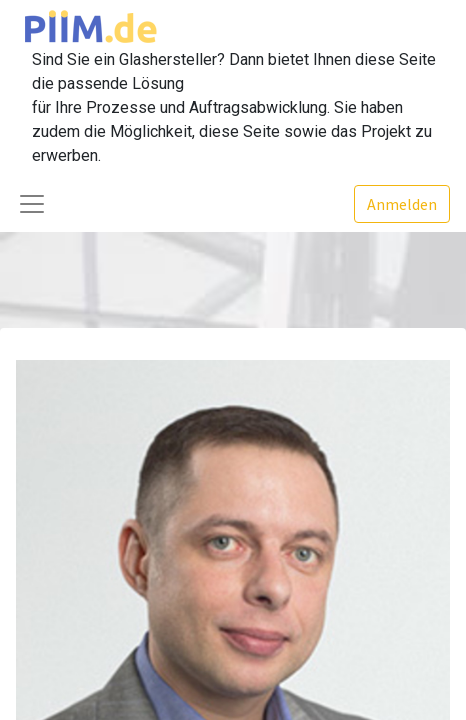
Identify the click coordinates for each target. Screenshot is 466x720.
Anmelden (402, 204)
